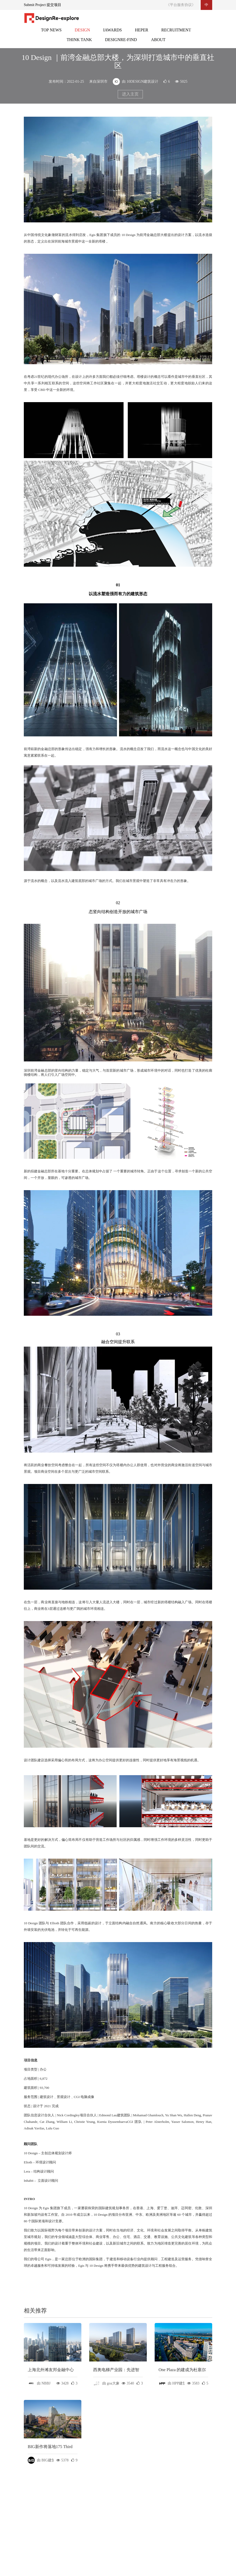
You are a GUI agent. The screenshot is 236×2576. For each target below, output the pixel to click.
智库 (79, 43)
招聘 (176, 33)
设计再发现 (121, 43)
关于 (158, 43)
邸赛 (112, 33)
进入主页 (130, 94)
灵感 (141, 33)
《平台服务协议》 (180, 5)
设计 (82, 33)
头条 (51, 33)
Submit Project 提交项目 (42, 5)
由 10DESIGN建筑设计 (135, 81)
